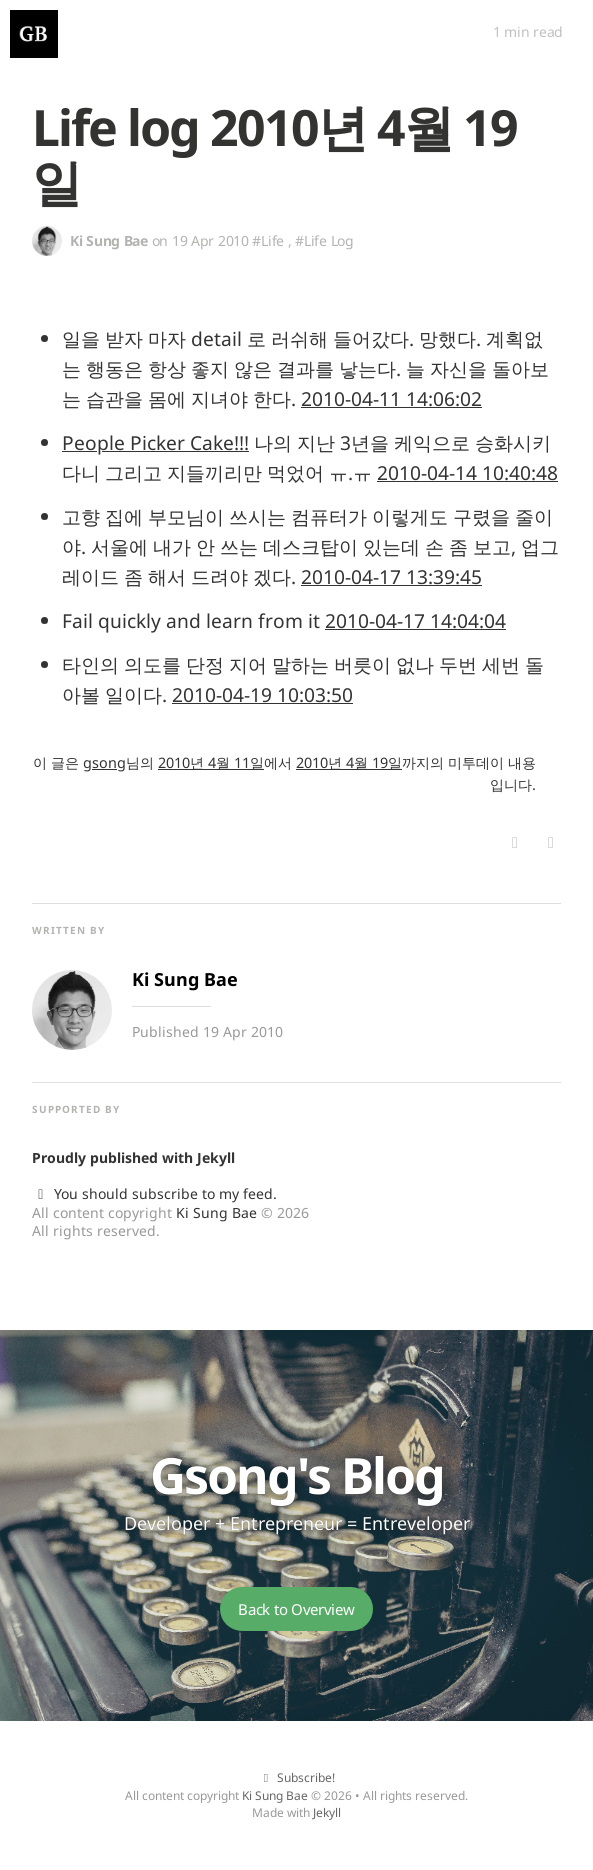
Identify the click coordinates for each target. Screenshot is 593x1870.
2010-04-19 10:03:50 (262, 694)
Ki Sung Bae (216, 1212)
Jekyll (216, 1157)
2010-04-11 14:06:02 (391, 398)
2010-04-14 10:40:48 (467, 472)
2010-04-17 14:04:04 (415, 620)
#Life (268, 240)
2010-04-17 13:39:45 (391, 576)
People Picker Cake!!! (155, 442)
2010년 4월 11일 (211, 762)
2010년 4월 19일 (349, 762)
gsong (104, 762)
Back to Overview (296, 1609)
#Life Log (324, 240)
